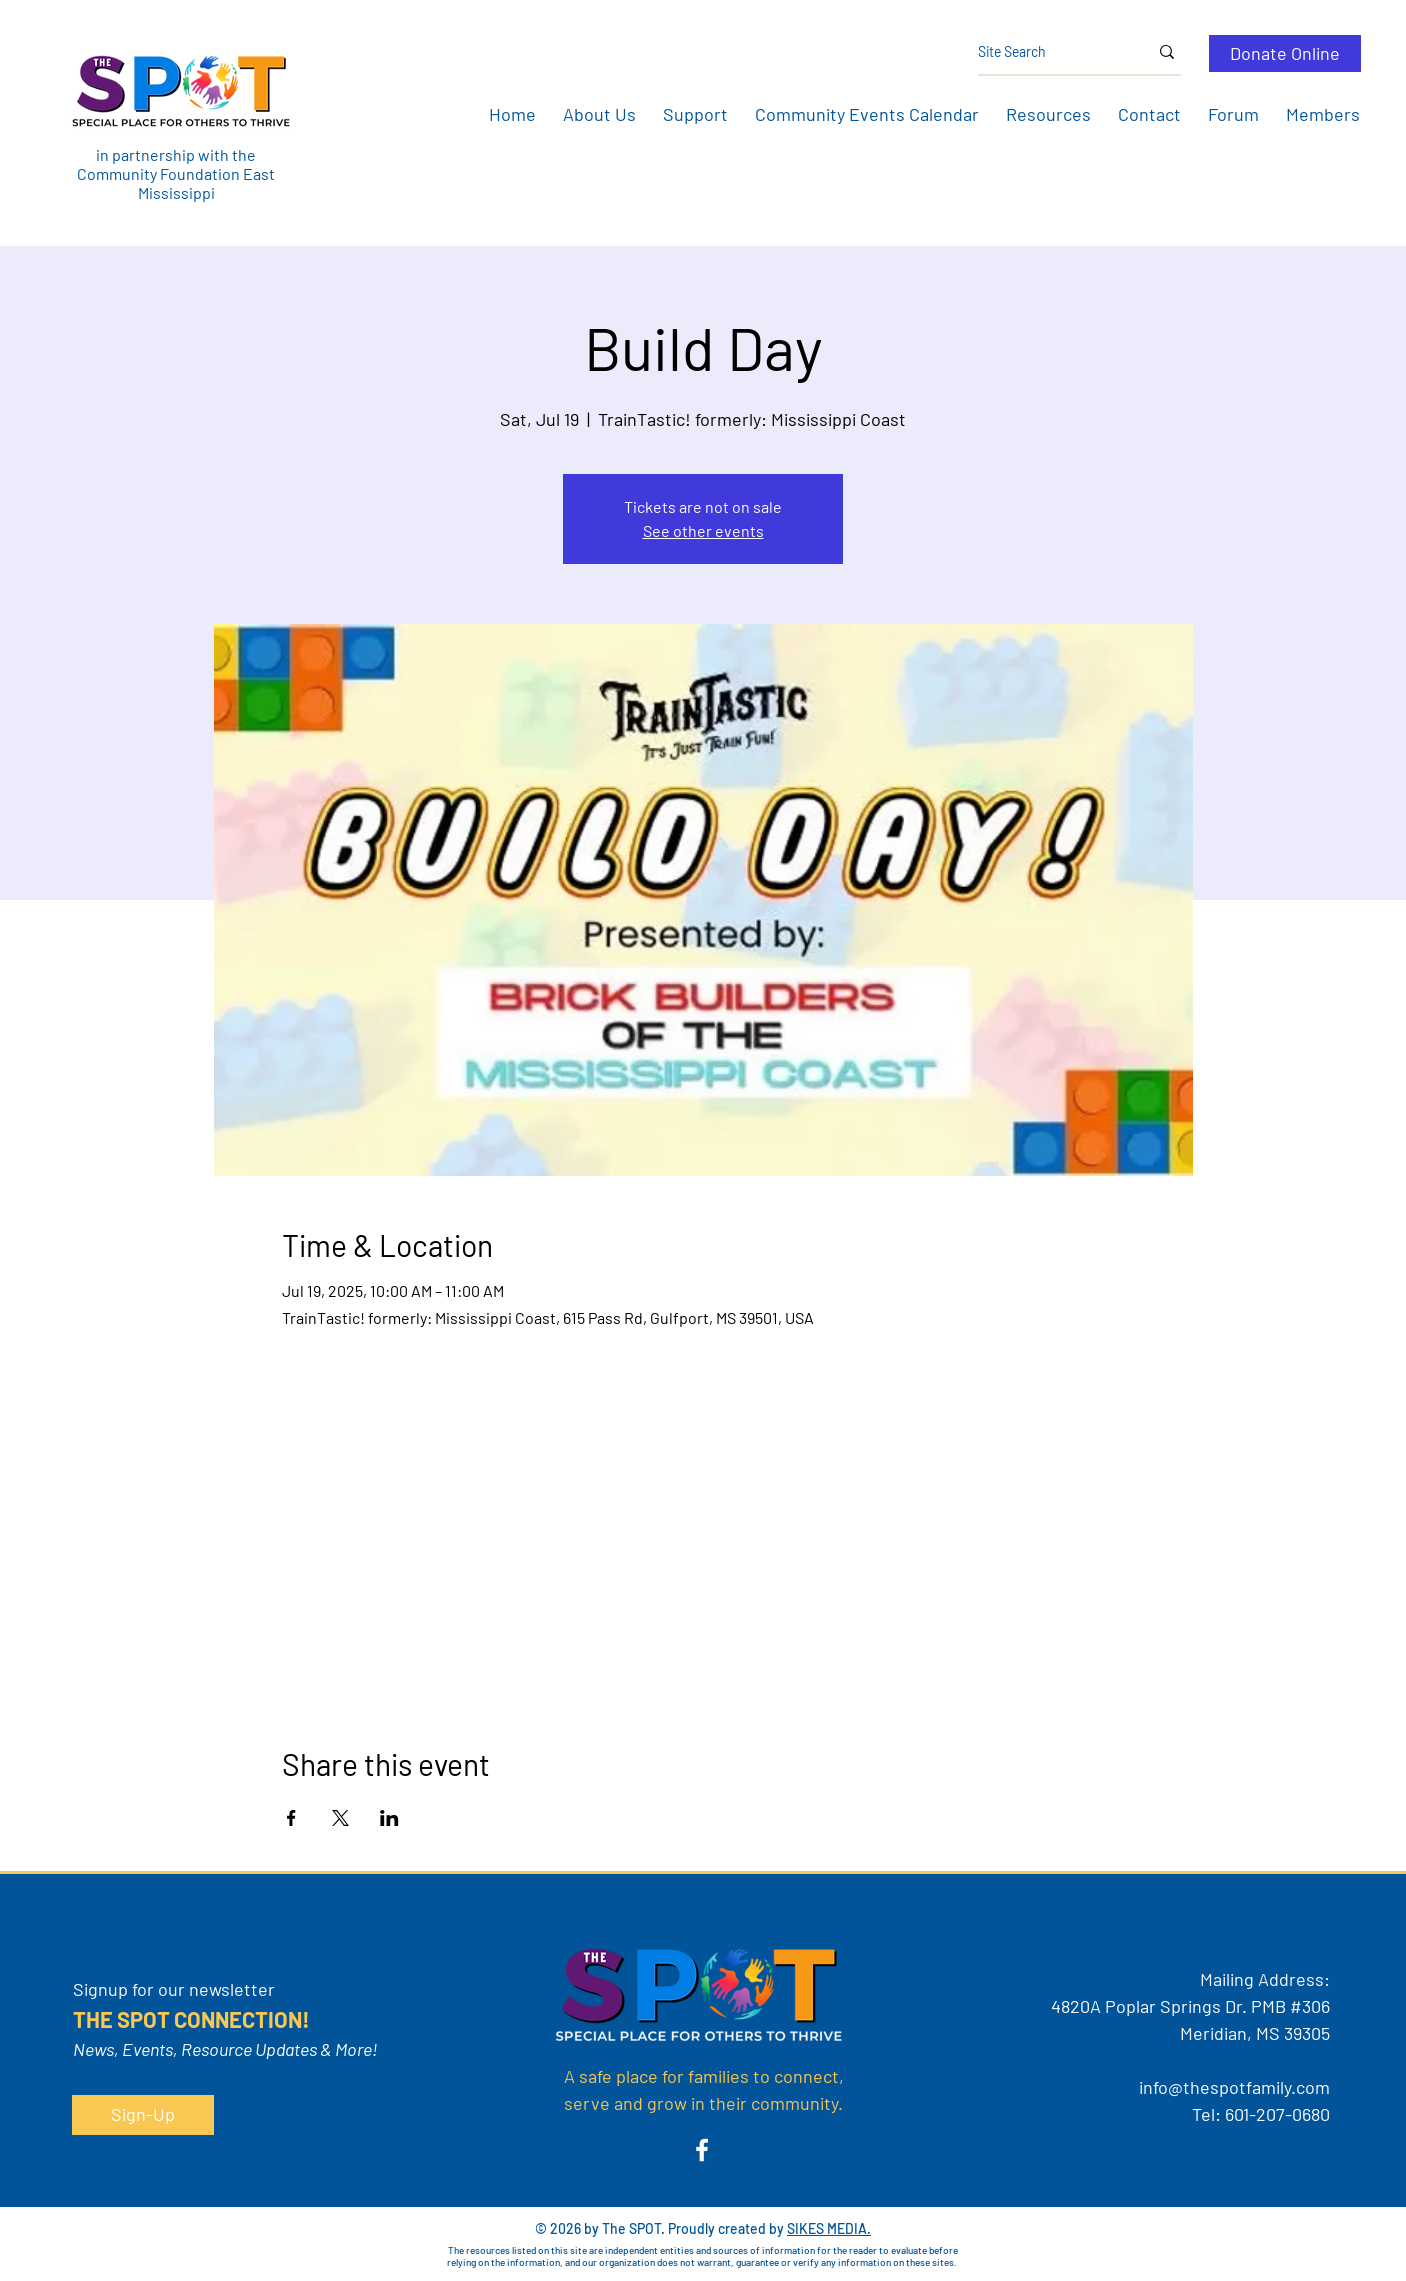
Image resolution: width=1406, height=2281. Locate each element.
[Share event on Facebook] (291, 1818)
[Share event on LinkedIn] (389, 1818)
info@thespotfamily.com (1234, 2087)
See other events (703, 530)
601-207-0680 (1277, 2114)
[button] (599, 114)
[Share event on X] (340, 1818)
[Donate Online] (1285, 53)
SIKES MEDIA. (829, 2228)
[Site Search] (1048, 52)
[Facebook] (702, 2150)
